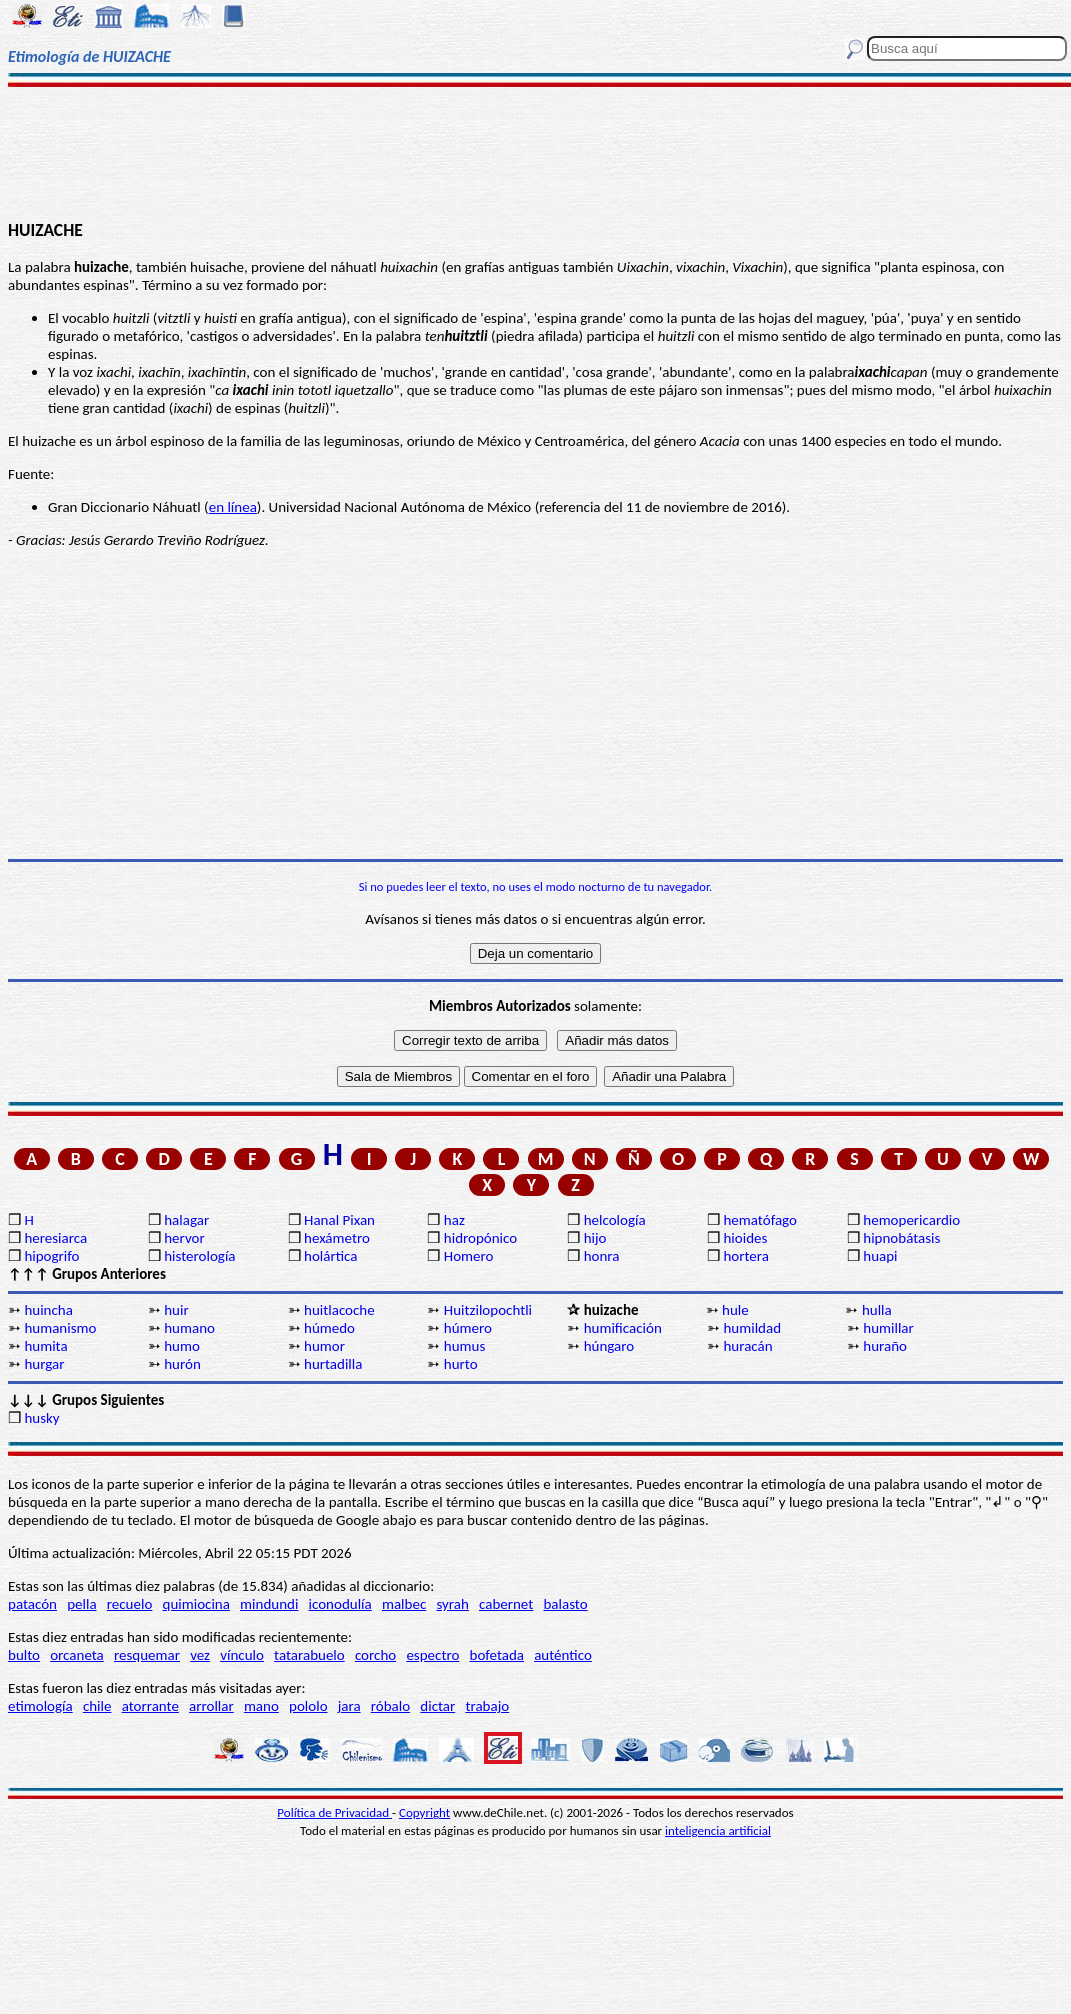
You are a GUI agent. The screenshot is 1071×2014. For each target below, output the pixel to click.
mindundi (269, 1604)
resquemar (147, 1655)
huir (176, 1310)
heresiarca (55, 1238)
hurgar (44, 1364)
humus (465, 1346)
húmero (468, 1328)
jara (349, 1706)
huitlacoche (339, 1310)
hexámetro (337, 1238)
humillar (888, 1328)
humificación (623, 1328)
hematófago (760, 1220)
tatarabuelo (309, 1655)
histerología (199, 1256)
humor (324, 1346)
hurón (182, 1364)
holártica (330, 1256)
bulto (24, 1655)
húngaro (609, 1346)
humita (45, 1346)
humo (182, 1346)
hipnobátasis (901, 1238)
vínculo (242, 1655)
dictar (437, 1706)
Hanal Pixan (339, 1220)
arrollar (211, 1706)
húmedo (329, 1328)
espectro (432, 1655)
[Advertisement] (536, 152)
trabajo (487, 1706)
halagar (186, 1220)
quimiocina (196, 1604)
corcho (375, 1655)
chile (97, 1706)
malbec (404, 1604)
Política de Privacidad (334, 1812)
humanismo (60, 1328)
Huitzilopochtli (488, 1310)
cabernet (506, 1604)
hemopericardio (911, 1220)
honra (602, 1256)
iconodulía (340, 1604)
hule (735, 1310)
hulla (877, 1310)
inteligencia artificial (718, 1830)
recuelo (130, 1604)
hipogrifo (51, 1256)
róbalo (390, 1706)
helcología (615, 1220)
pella (81, 1604)
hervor (184, 1238)
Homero (469, 1256)
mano (261, 1706)
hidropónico (480, 1238)
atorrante (150, 1706)
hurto (461, 1364)
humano (189, 1328)
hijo (595, 1238)
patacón (32, 1604)
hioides (745, 1238)
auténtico (563, 1655)
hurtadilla (333, 1364)
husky (41, 1418)
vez (200, 1655)
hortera (745, 1256)
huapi (880, 1256)
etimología (40, 1706)
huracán (747, 1346)
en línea (233, 507)
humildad (752, 1328)
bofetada (497, 1655)
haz (454, 1220)
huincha (48, 1310)
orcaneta (77, 1655)
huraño (885, 1346)
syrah (452, 1604)
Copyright (424, 1812)
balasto (565, 1604)
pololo (308, 1706)
